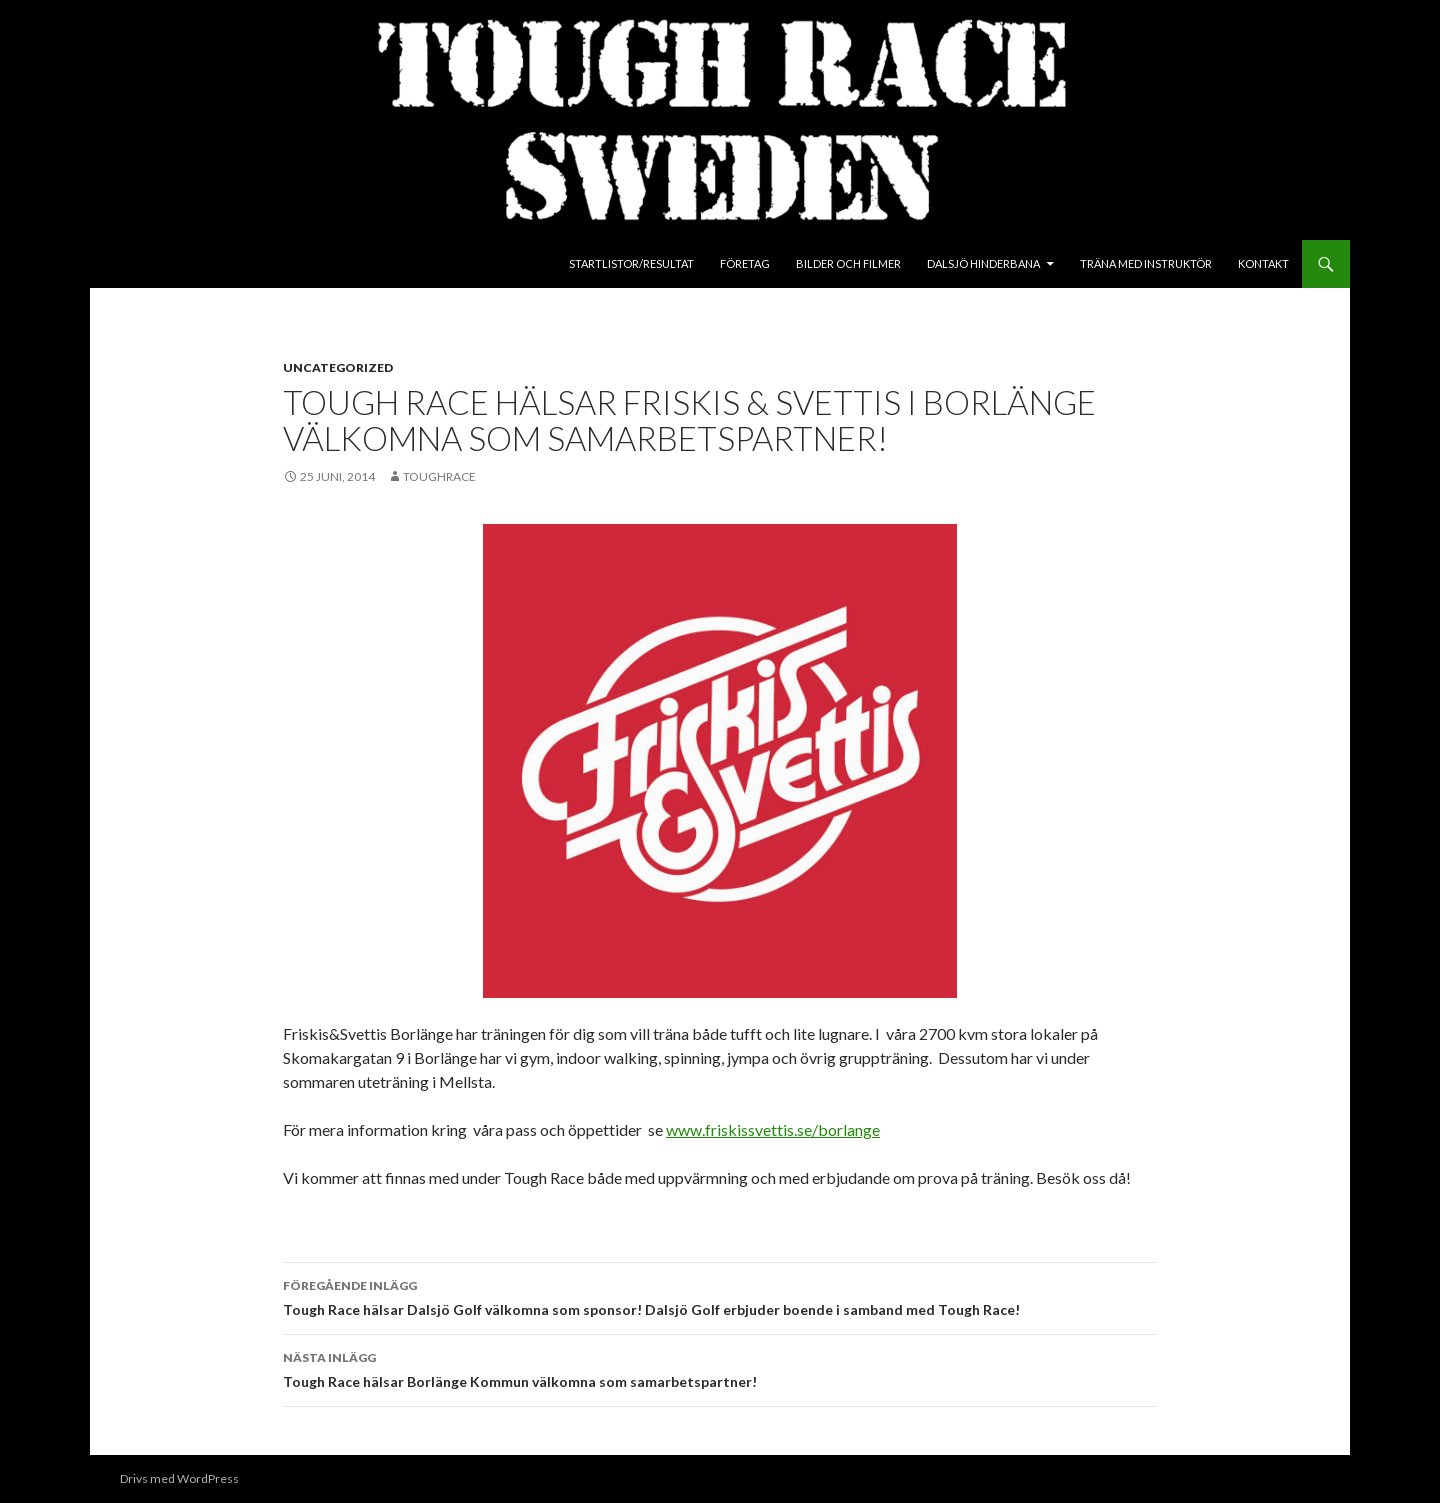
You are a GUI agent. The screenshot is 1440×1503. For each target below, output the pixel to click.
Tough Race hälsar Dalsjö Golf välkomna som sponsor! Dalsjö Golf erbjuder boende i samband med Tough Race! (720, 1296)
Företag (745, 263)
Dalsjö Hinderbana (983, 263)
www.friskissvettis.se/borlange (773, 1129)
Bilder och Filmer (848, 263)
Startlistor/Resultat (631, 263)
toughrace (439, 476)
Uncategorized (338, 367)
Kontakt (1263, 263)
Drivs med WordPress (179, 1478)
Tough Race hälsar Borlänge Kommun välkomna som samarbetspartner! (720, 1368)
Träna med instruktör (1146, 263)
